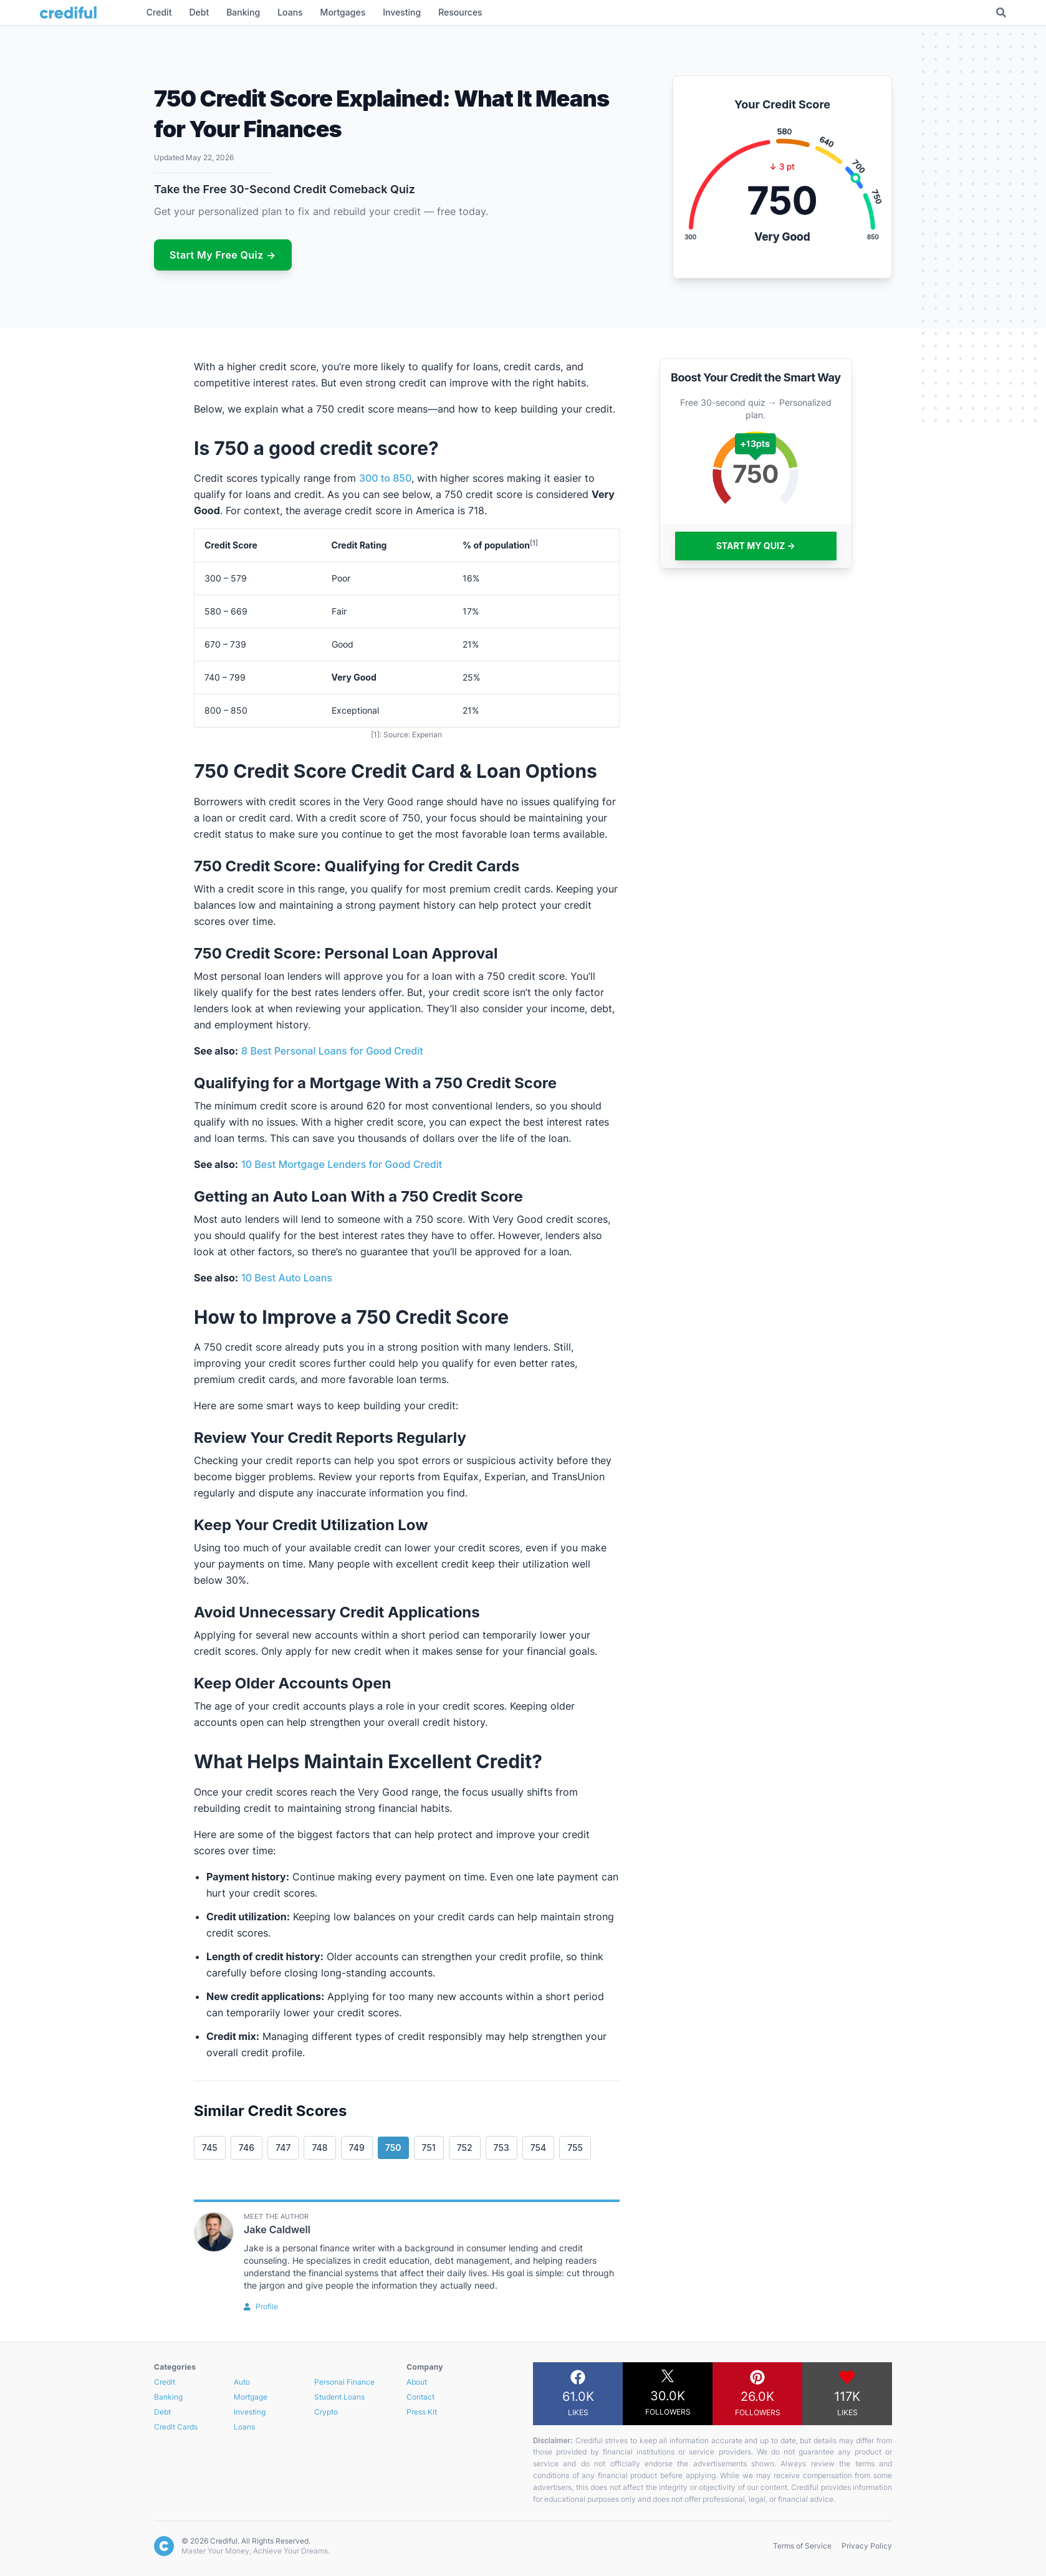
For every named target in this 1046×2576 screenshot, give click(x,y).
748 (319, 2147)
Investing (250, 2411)
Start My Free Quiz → (223, 255)
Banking (168, 2396)
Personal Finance (344, 2382)
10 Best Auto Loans (286, 1277)
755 (575, 2147)
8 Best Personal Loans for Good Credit (332, 1051)
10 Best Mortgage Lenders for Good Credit (341, 1164)
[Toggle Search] (1001, 12)
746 (246, 2147)
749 (357, 2147)
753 (501, 2147)
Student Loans (339, 2396)
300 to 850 (385, 478)
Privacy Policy (867, 2545)
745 (210, 2147)
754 (538, 2147)
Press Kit (421, 2411)
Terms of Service (802, 2545)
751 (429, 2147)
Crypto (326, 2411)
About (416, 2382)
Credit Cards (176, 2426)
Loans (244, 2426)
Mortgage (250, 2396)
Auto (242, 2382)
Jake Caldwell (277, 2229)
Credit (164, 2382)
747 (283, 2147)
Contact (420, 2396)
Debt (162, 2411)
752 (465, 2147)
